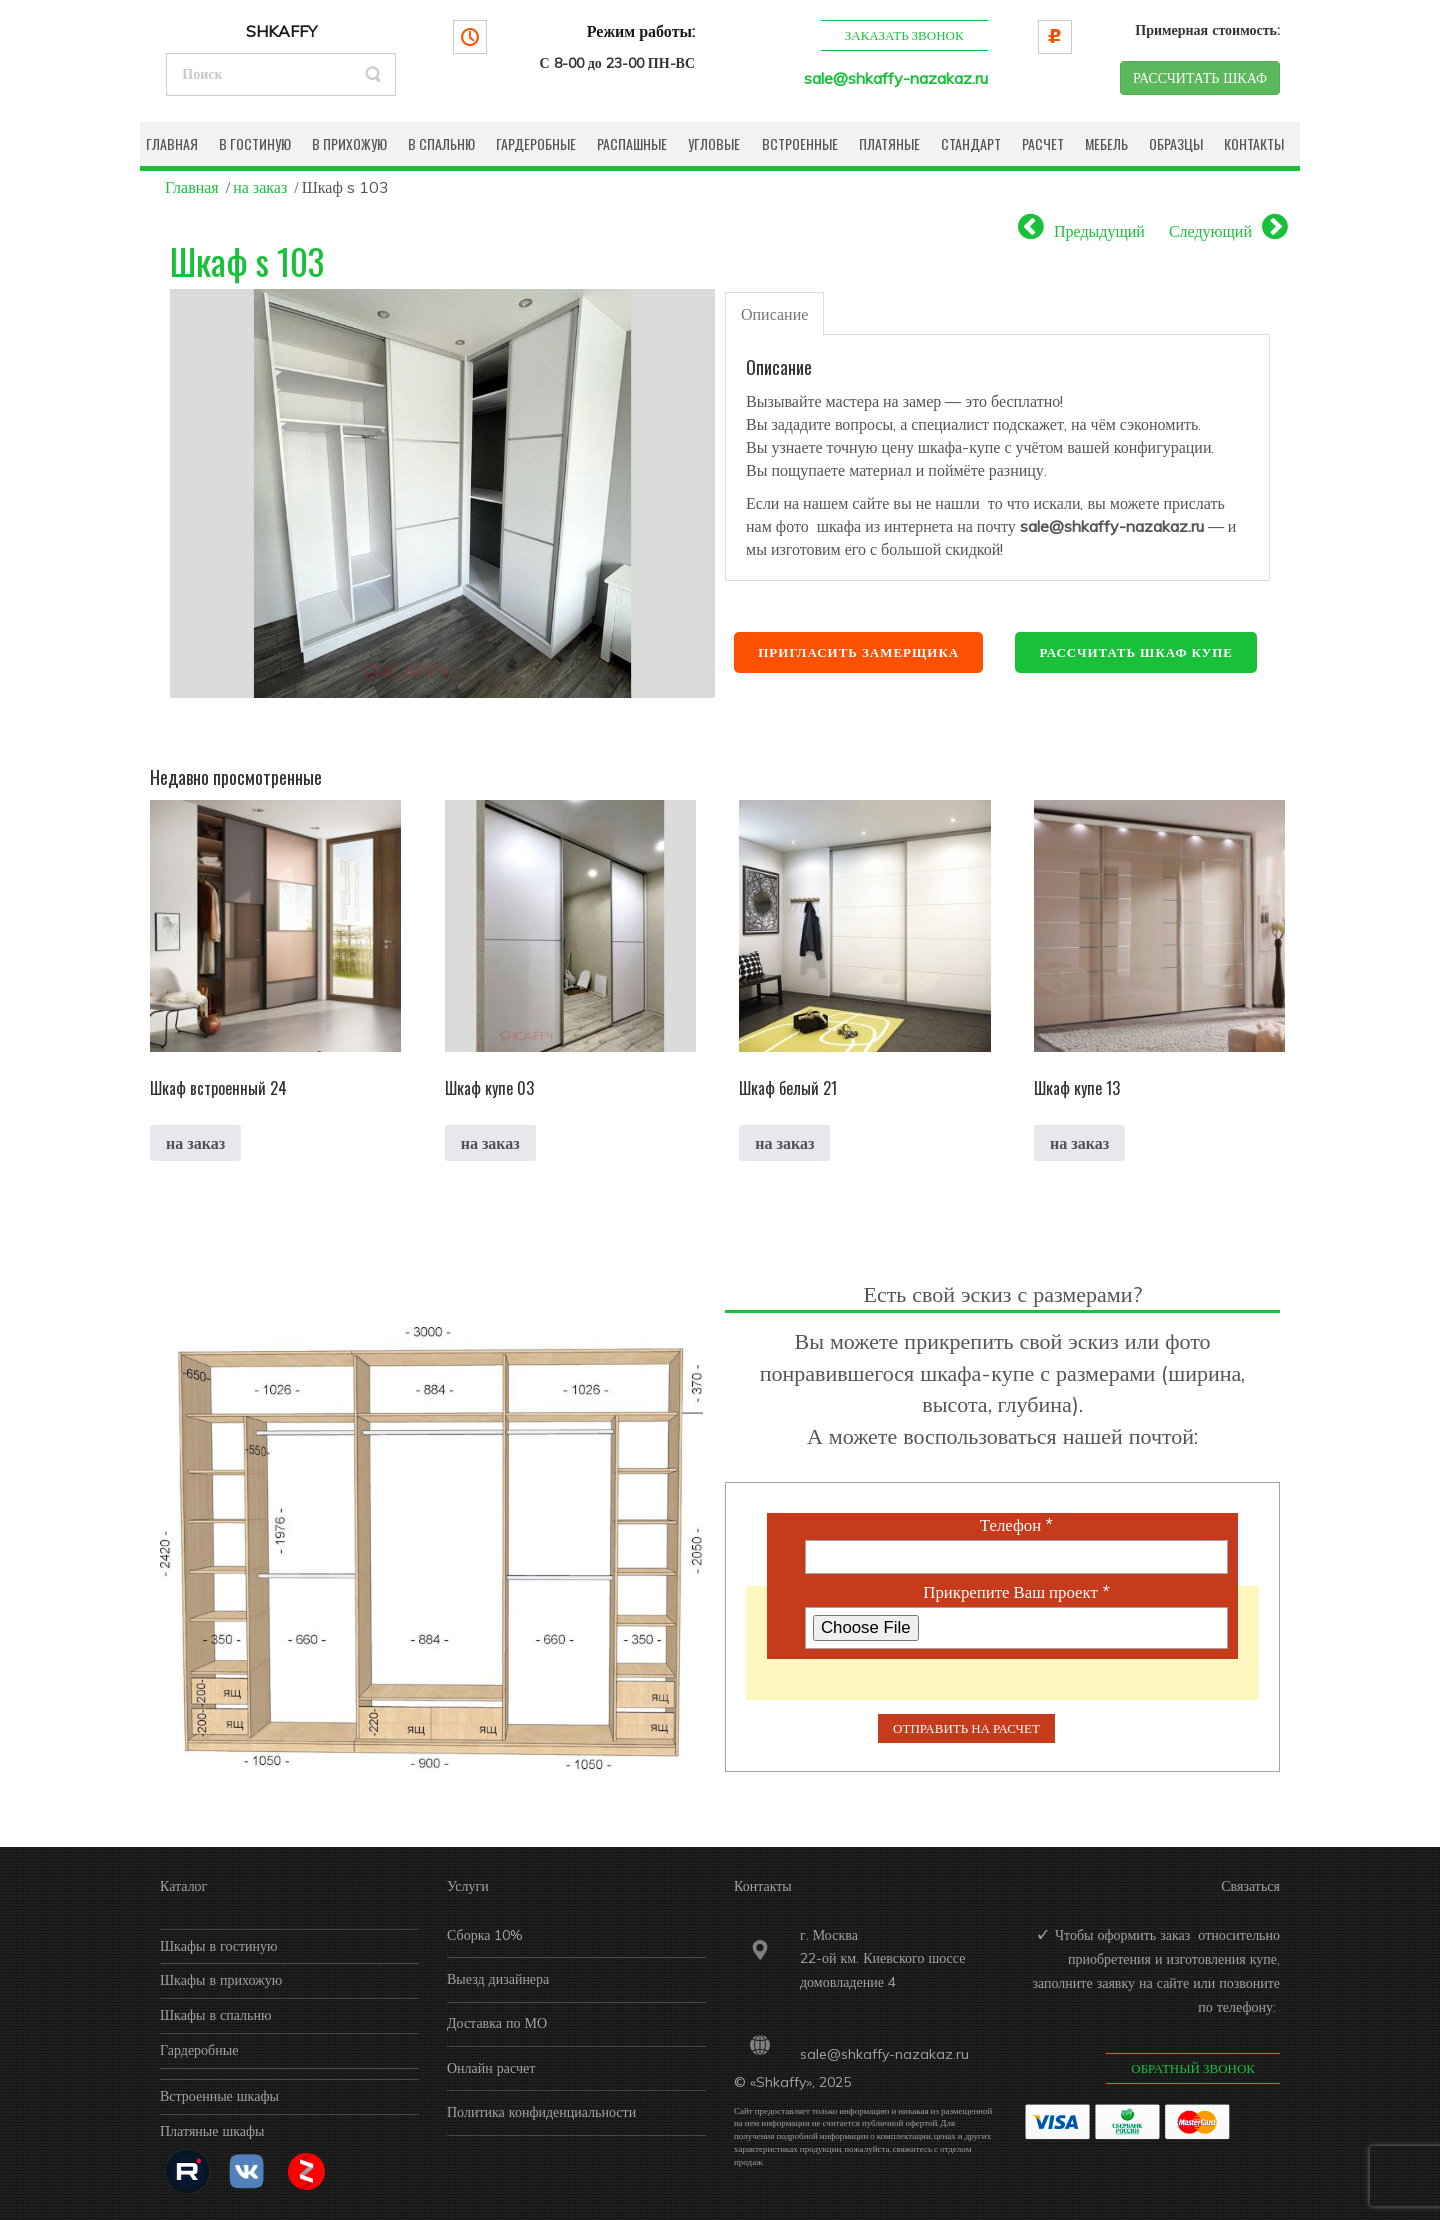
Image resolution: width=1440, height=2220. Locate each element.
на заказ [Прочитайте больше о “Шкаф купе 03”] (490, 1143)
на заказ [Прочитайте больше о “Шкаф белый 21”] (784, 1143)
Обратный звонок (1193, 2068)
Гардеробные (199, 2050)
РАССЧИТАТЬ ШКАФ (1200, 78)
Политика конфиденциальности (541, 2112)
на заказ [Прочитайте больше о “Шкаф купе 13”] (1079, 1143)
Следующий (1210, 231)
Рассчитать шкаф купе (1136, 652)
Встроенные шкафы (219, 2096)
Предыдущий (1099, 231)
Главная (192, 187)
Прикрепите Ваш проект (1016, 1592)
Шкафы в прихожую (221, 1980)
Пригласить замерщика (858, 652)
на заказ (260, 187)
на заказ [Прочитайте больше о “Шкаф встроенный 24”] (195, 1143)
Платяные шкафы (212, 2131)
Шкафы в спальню (215, 2015)
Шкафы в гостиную (219, 1946)
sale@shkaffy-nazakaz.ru (896, 78)
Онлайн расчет (491, 2068)
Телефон (1016, 1525)
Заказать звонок (903, 35)
